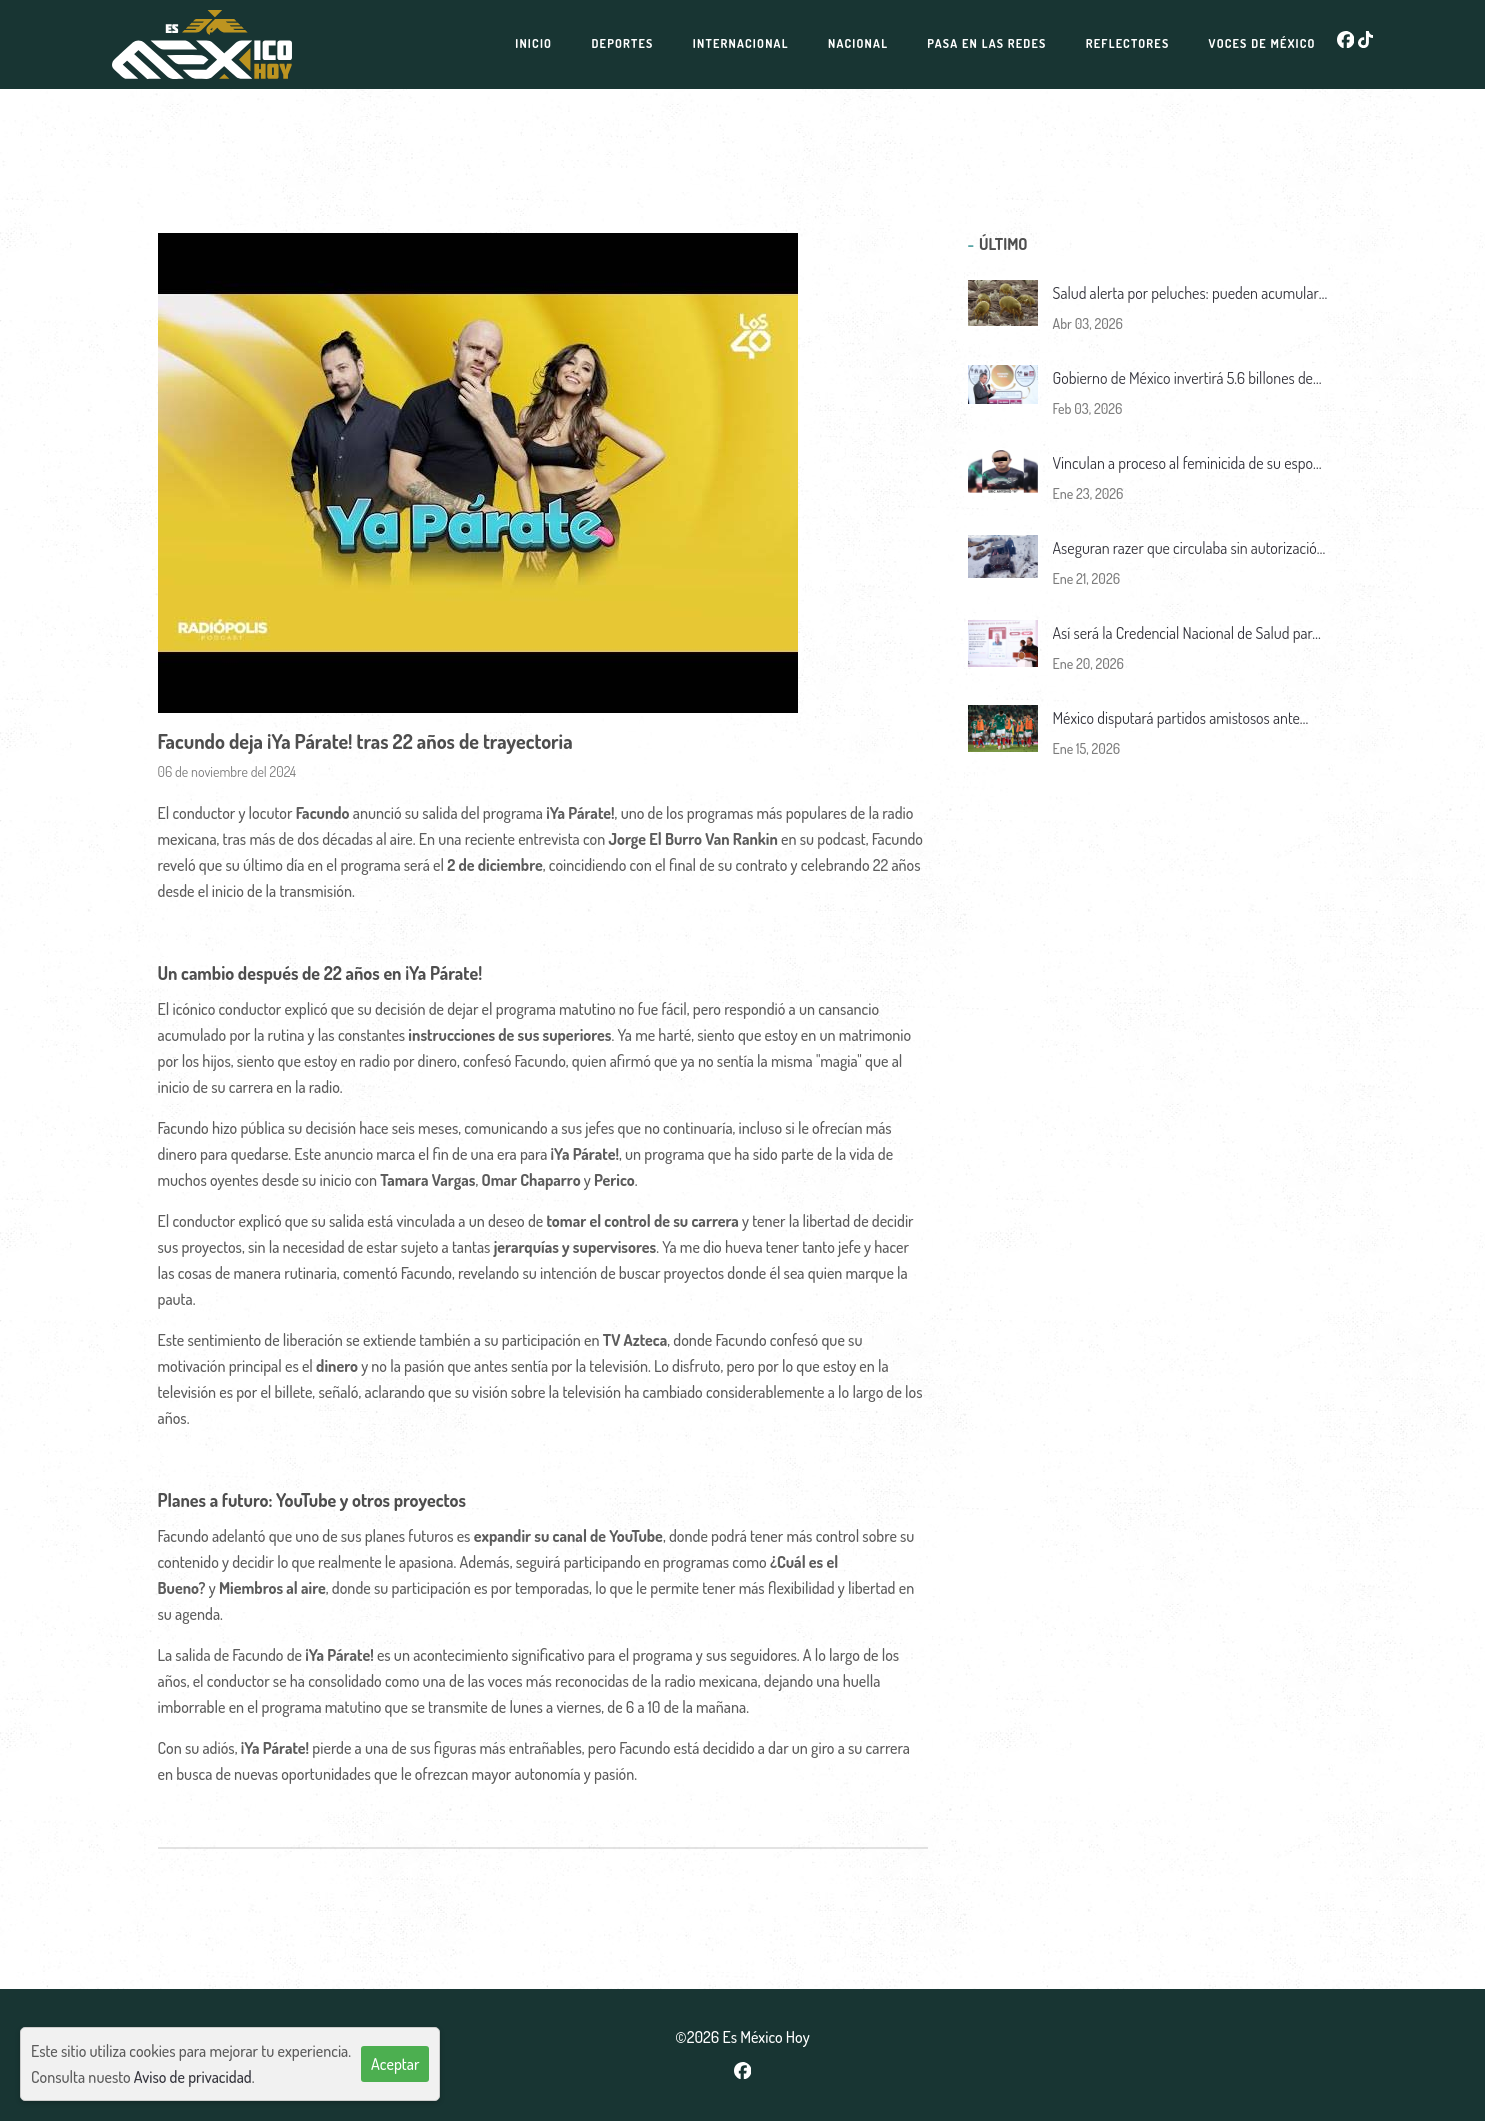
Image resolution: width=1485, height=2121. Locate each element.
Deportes (622, 43)
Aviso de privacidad (193, 2077)
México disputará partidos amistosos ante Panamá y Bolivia (1176, 719)
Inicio (533, 43)
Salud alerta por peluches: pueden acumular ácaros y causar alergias (1186, 294)
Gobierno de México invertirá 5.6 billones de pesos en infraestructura (1183, 379)
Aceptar (395, 2064)
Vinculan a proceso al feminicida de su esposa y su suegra (1190, 464)
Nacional (858, 43)
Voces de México (1262, 43)
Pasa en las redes (986, 43)
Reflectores (1128, 43)
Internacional (741, 43)
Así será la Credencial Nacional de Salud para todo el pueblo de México (1186, 634)
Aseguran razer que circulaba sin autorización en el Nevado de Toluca (1189, 549)
